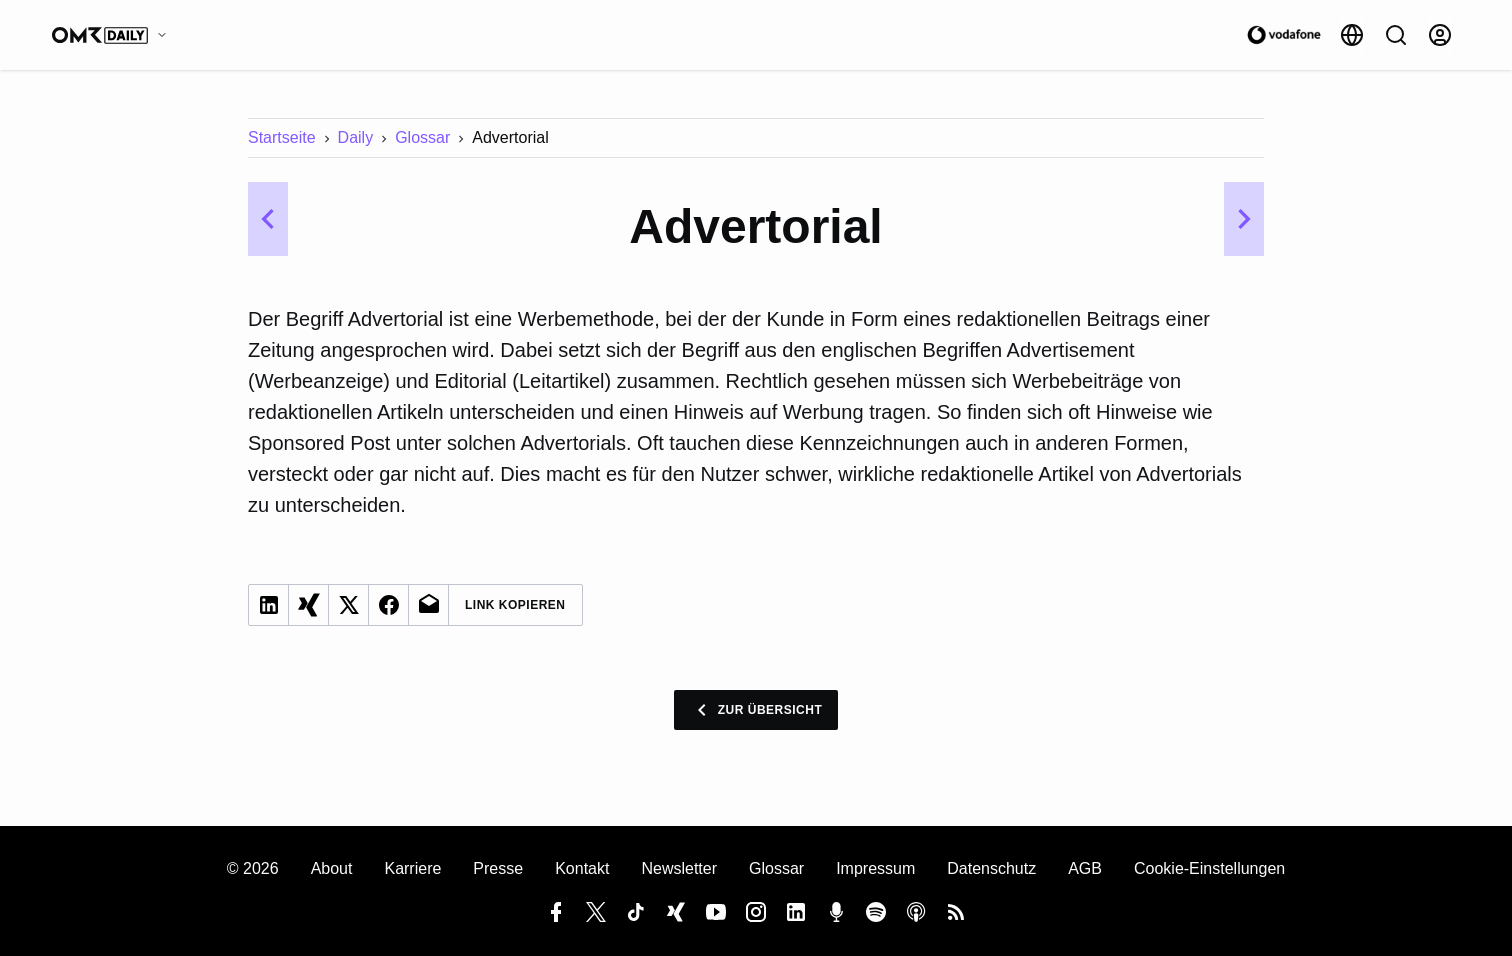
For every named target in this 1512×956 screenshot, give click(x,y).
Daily (356, 137)
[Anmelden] (1440, 35)
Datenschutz (991, 868)
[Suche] (1396, 35)
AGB (1085, 868)
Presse (498, 868)
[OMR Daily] (114, 35)
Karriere (412, 868)
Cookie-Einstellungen (1209, 868)
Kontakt (582, 868)
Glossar (422, 137)
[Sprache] (1352, 35)
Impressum (875, 868)
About (332, 868)
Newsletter (679, 868)
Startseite (282, 137)
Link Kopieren (515, 605)
